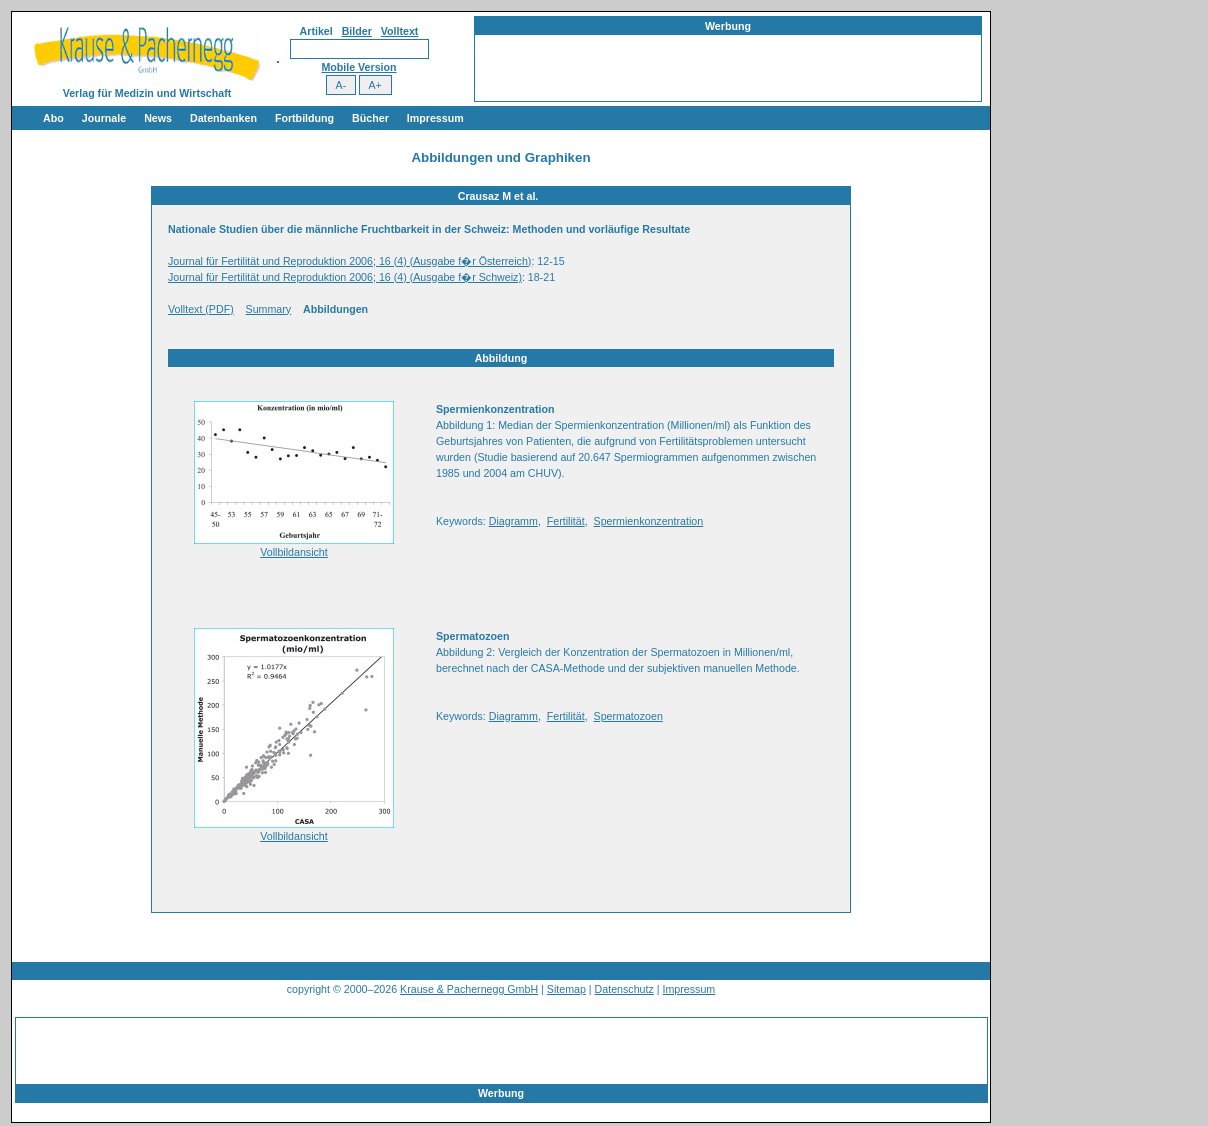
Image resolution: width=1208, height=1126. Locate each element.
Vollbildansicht (294, 552)
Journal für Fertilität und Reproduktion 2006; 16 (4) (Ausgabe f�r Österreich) (349, 261)
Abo (53, 118)
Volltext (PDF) (201, 309)
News (158, 118)
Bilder (357, 31)
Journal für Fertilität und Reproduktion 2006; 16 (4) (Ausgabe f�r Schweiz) (345, 277)
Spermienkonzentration (649, 521)
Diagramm (513, 521)
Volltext (400, 31)
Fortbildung (304, 118)
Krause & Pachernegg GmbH (469, 989)
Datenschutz (624, 989)
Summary (269, 309)
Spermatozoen (628, 716)
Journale (104, 118)
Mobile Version (358, 67)
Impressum (435, 118)
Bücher (370, 118)
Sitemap (566, 989)
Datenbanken (223, 118)
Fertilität (566, 521)
